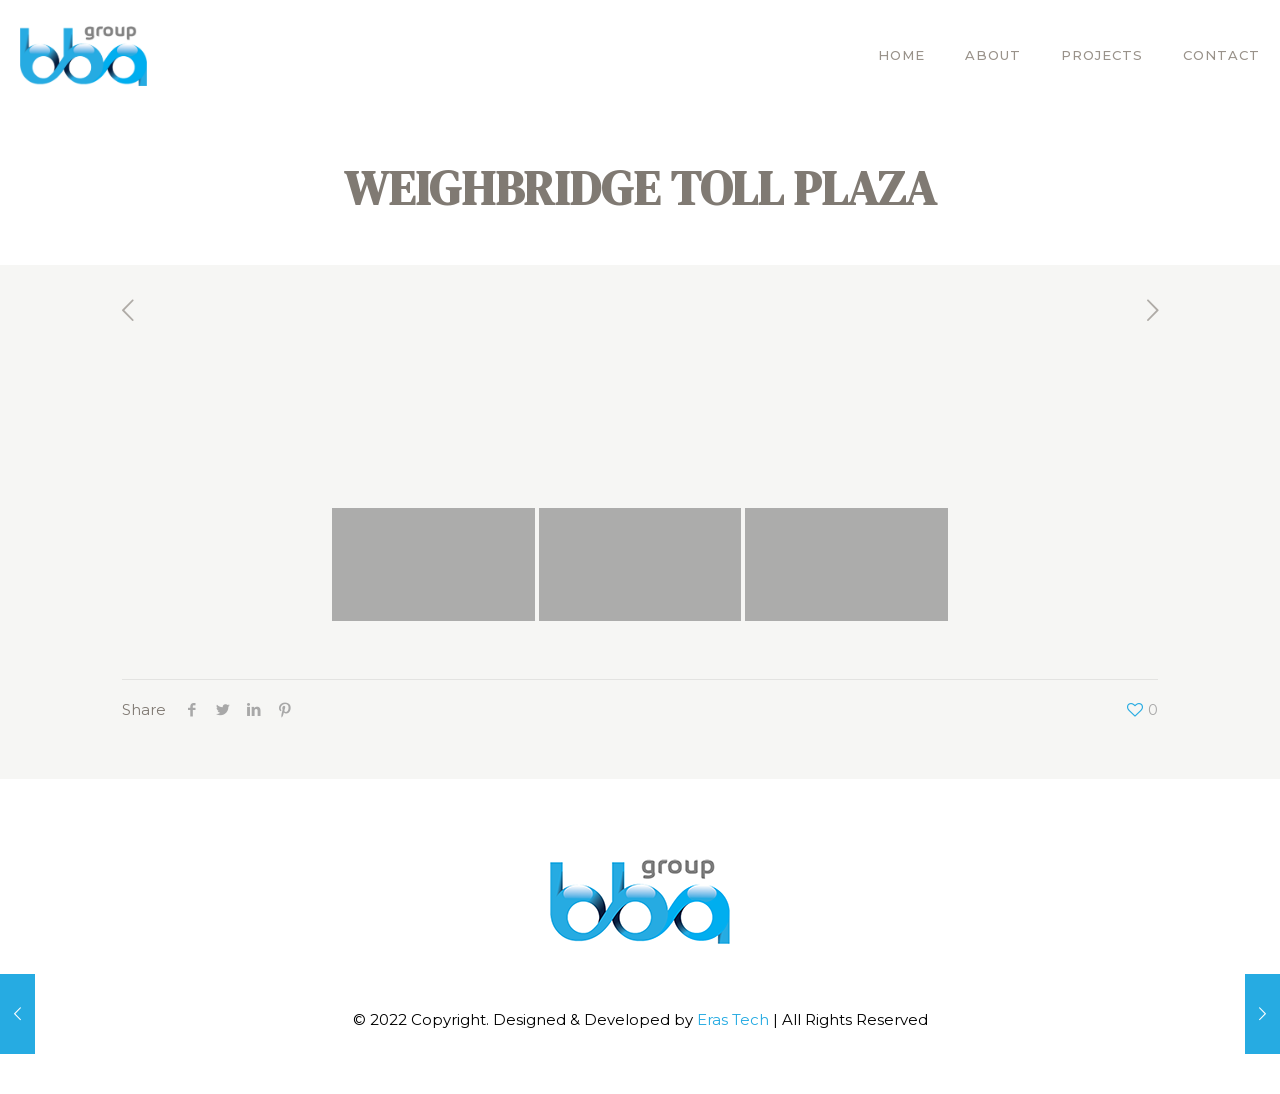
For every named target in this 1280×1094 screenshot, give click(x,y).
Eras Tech (735, 1019)
